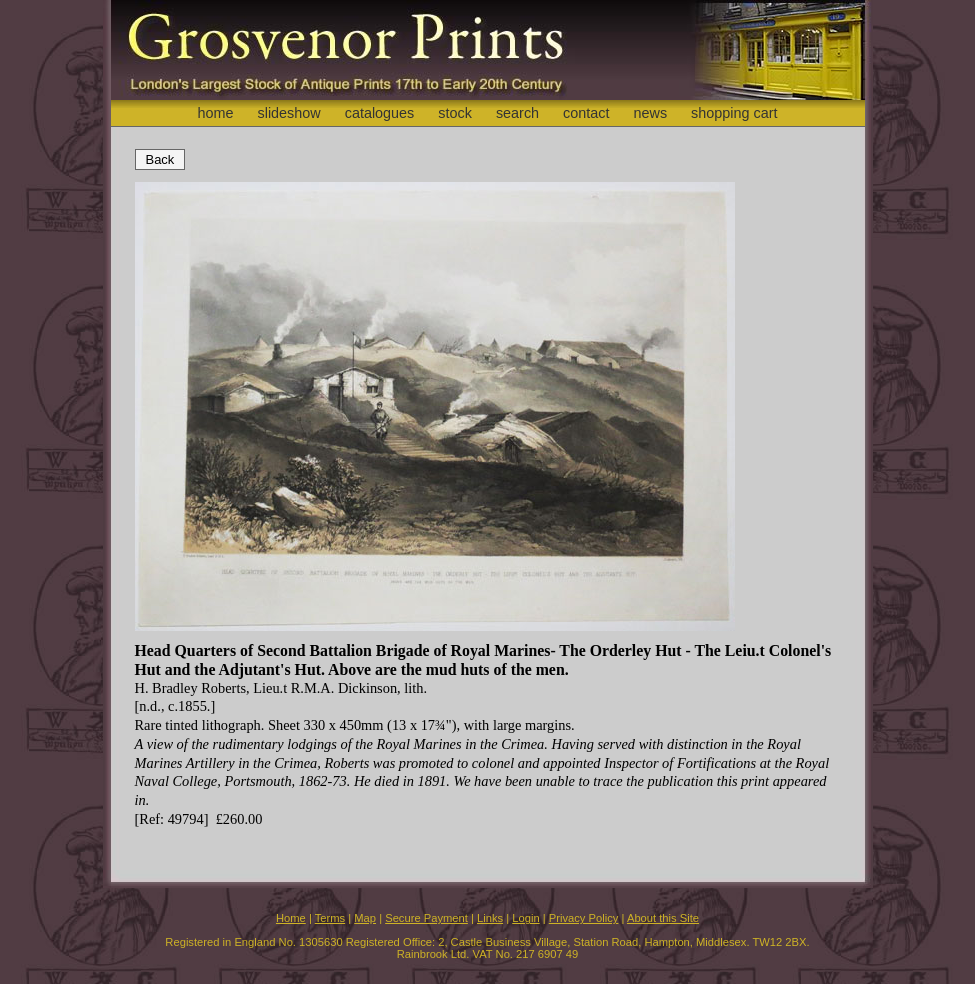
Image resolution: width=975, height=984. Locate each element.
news (651, 113)
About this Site (663, 918)
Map (365, 918)
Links (490, 918)
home (215, 113)
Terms (330, 918)
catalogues (380, 113)
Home (291, 918)
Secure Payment (426, 918)
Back (160, 159)
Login (525, 918)
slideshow (288, 113)
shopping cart (734, 113)
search (517, 113)
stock (455, 113)
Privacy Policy (584, 918)
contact (586, 113)
